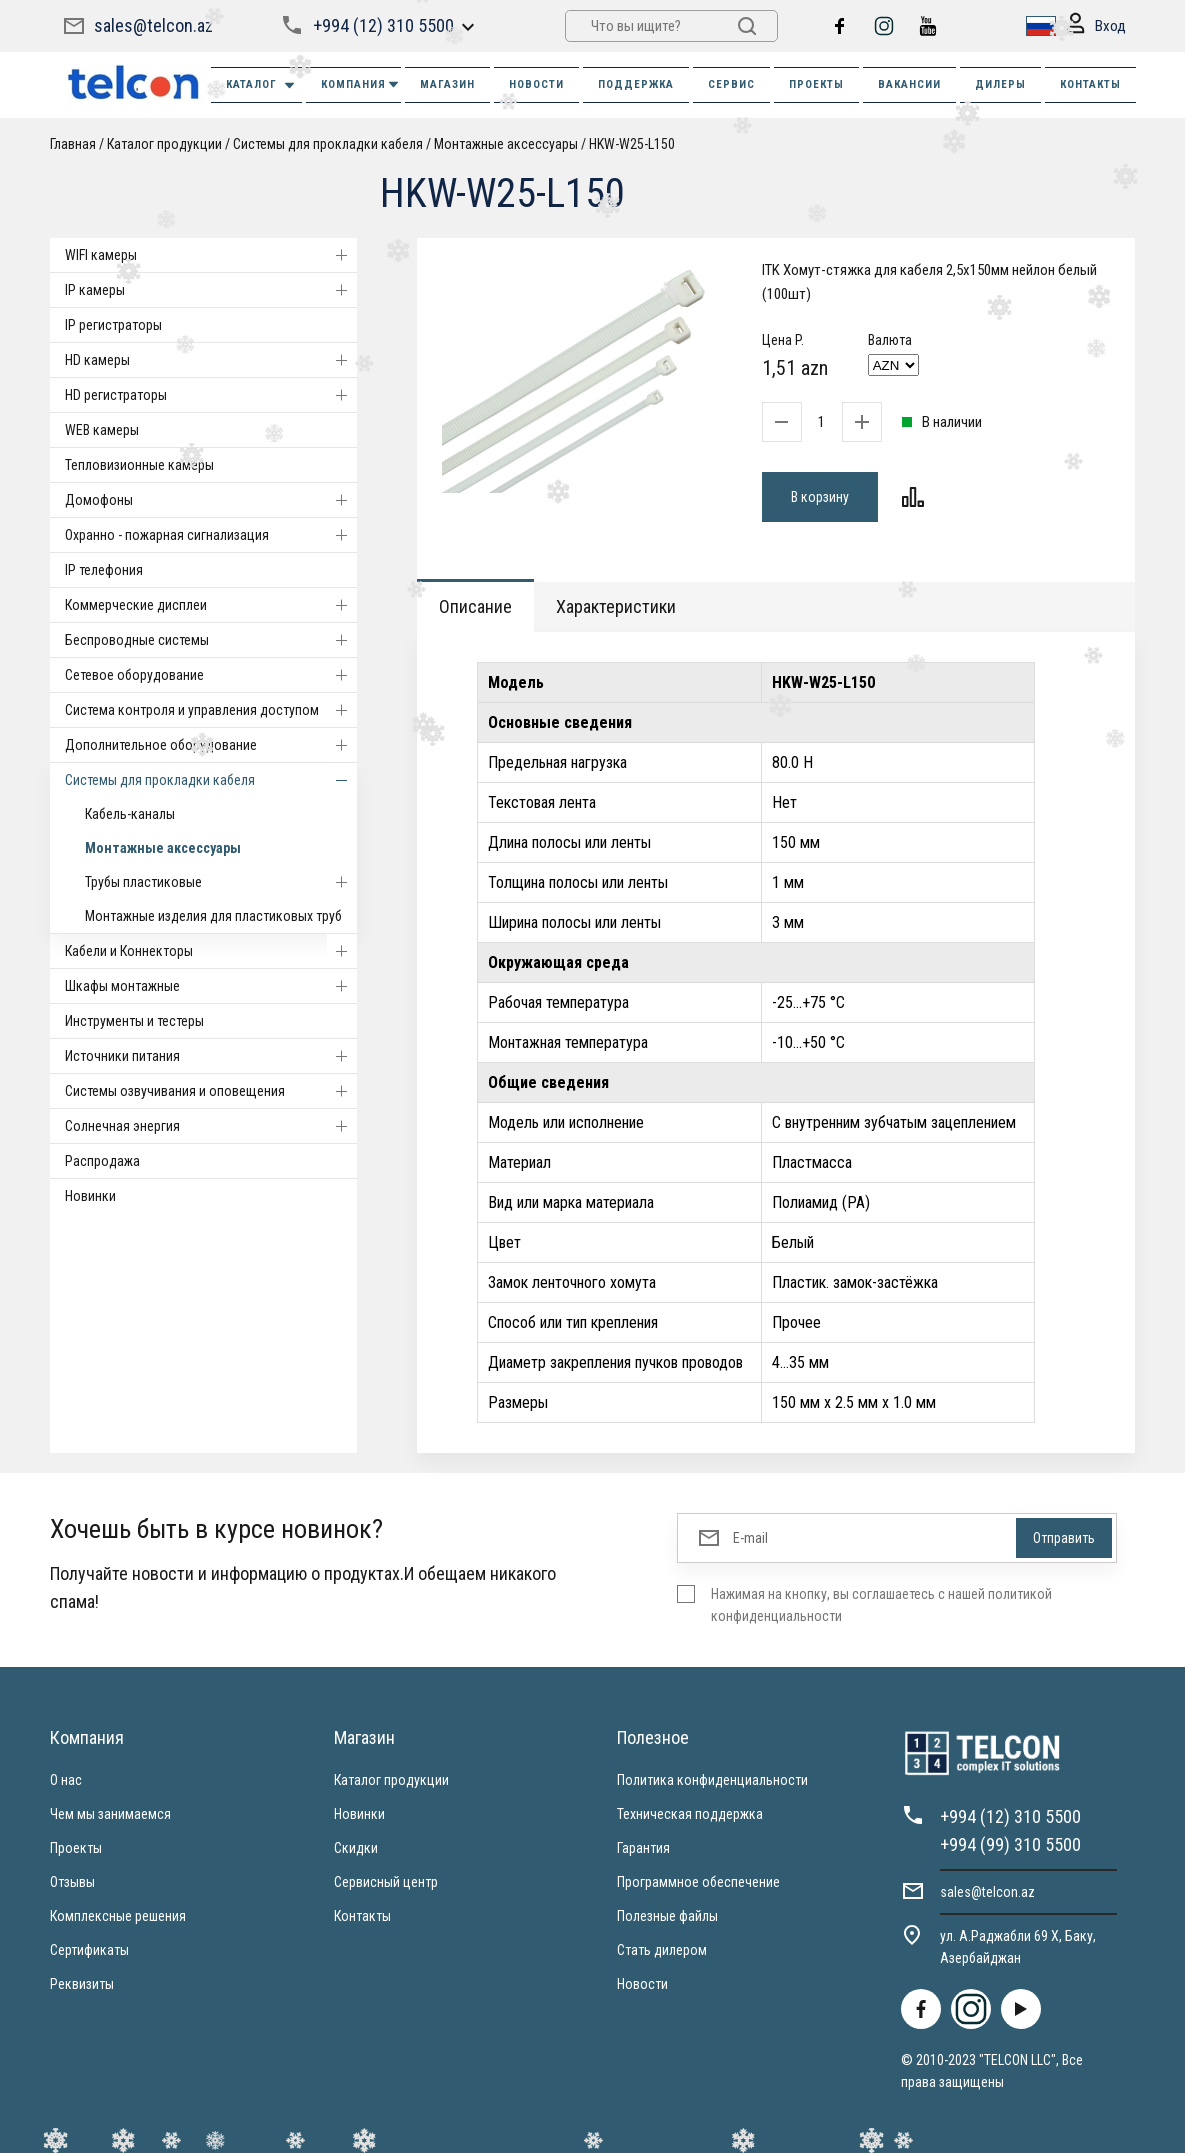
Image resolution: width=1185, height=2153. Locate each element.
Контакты (362, 1916)
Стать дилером (662, 1950)
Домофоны (211, 500)
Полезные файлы (667, 1916)
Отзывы (72, 1882)
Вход (1096, 26)
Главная (73, 144)
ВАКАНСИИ (909, 84)
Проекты (76, 1848)
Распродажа (102, 1161)
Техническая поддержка (690, 1814)
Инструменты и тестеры (134, 1021)
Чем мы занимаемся (110, 1814)
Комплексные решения (118, 1916)
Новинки (90, 1196)
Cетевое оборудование (211, 675)
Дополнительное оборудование (211, 745)
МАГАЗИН (447, 84)
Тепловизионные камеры (139, 465)
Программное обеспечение (698, 1882)
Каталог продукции (164, 144)
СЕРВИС (731, 84)
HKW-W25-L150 (632, 144)
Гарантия (643, 1848)
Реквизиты (82, 1984)
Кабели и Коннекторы (211, 951)
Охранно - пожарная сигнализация (211, 535)
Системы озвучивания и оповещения (211, 1091)
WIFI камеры (211, 255)
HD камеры (211, 360)
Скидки (356, 1848)
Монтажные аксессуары (506, 144)
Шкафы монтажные (211, 986)
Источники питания (211, 1056)
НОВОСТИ (536, 84)
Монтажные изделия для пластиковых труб (213, 916)
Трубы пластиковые (221, 882)
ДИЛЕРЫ (1000, 84)
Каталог (261, 85)
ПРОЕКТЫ (816, 84)
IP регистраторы (113, 325)
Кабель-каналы (130, 814)
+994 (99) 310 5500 (1010, 1844)
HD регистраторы (211, 395)
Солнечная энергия (211, 1126)
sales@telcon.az (153, 25)
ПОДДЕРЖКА (636, 84)
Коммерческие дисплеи (211, 605)
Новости (642, 1984)
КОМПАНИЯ (361, 84)
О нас (66, 1780)
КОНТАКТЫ (1090, 84)
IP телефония (104, 570)
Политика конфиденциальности (712, 1780)
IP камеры (211, 290)
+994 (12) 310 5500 (383, 25)
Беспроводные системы (211, 640)
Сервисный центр (386, 1882)
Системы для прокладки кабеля (328, 144)
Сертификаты (89, 1950)
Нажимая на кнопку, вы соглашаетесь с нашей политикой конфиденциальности (881, 1605)
